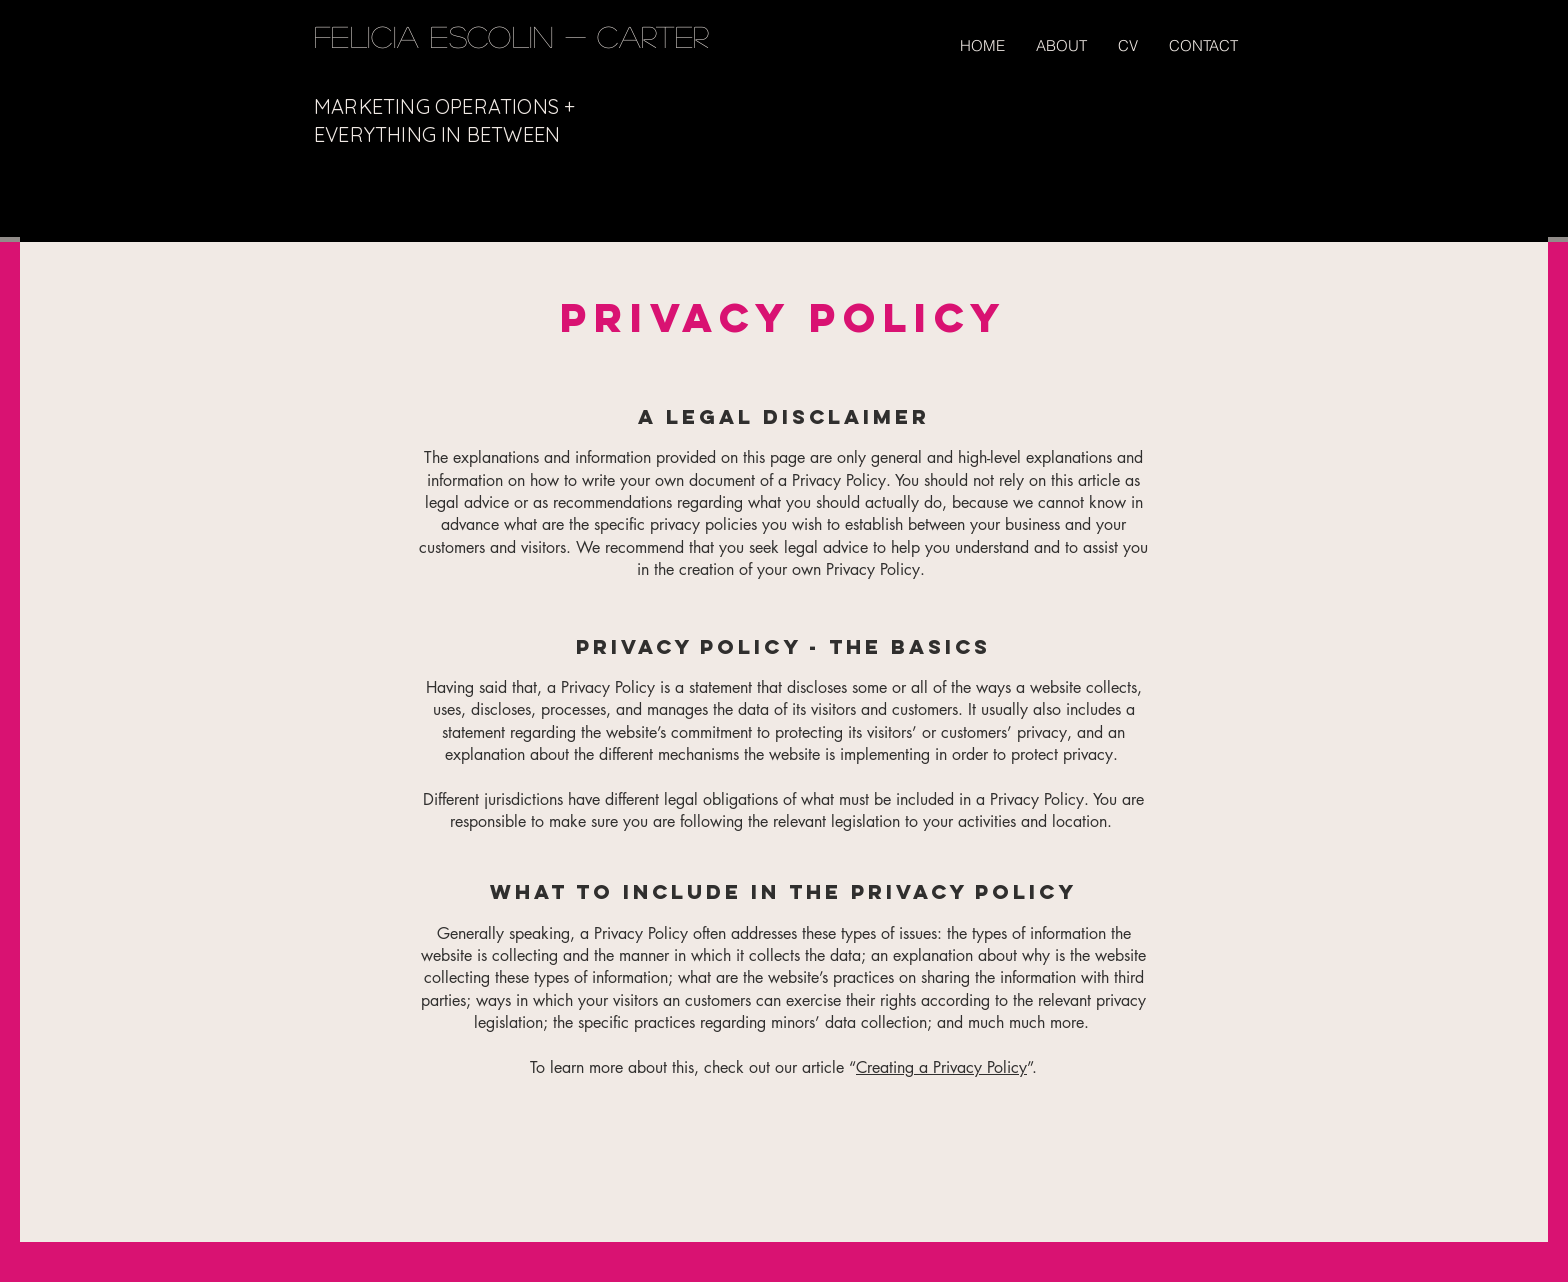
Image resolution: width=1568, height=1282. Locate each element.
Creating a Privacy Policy (941, 1067)
